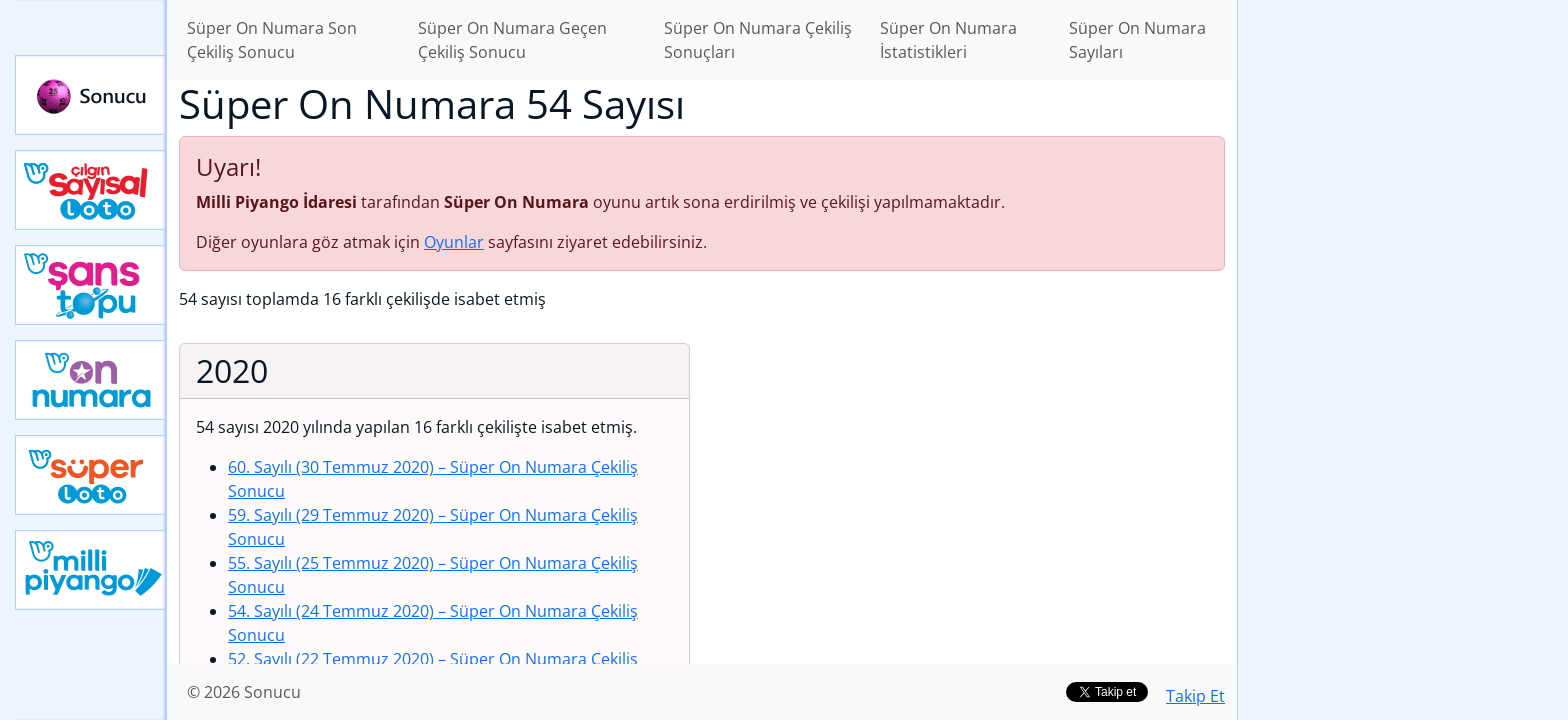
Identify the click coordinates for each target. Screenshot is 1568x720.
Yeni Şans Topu (91, 285)
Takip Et (1195, 696)
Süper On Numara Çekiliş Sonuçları (758, 40)
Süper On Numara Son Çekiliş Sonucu (272, 40)
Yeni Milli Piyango (91, 570)
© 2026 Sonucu (244, 692)
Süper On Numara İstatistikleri (948, 40)
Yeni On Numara (91, 380)
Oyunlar (454, 242)
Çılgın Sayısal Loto (91, 190)
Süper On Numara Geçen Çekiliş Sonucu (512, 40)
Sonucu (91, 95)
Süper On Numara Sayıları (1137, 40)
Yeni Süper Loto (91, 475)
